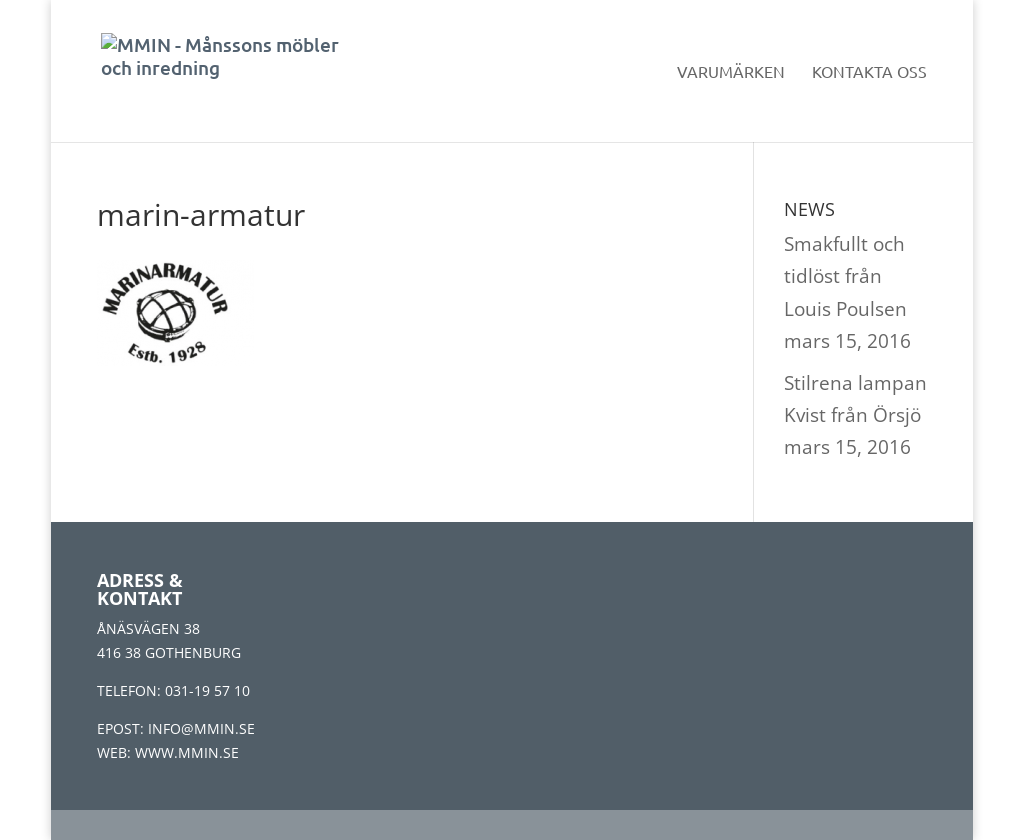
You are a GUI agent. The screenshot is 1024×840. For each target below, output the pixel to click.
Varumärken (731, 72)
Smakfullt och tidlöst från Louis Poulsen (845, 276)
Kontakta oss (869, 72)
